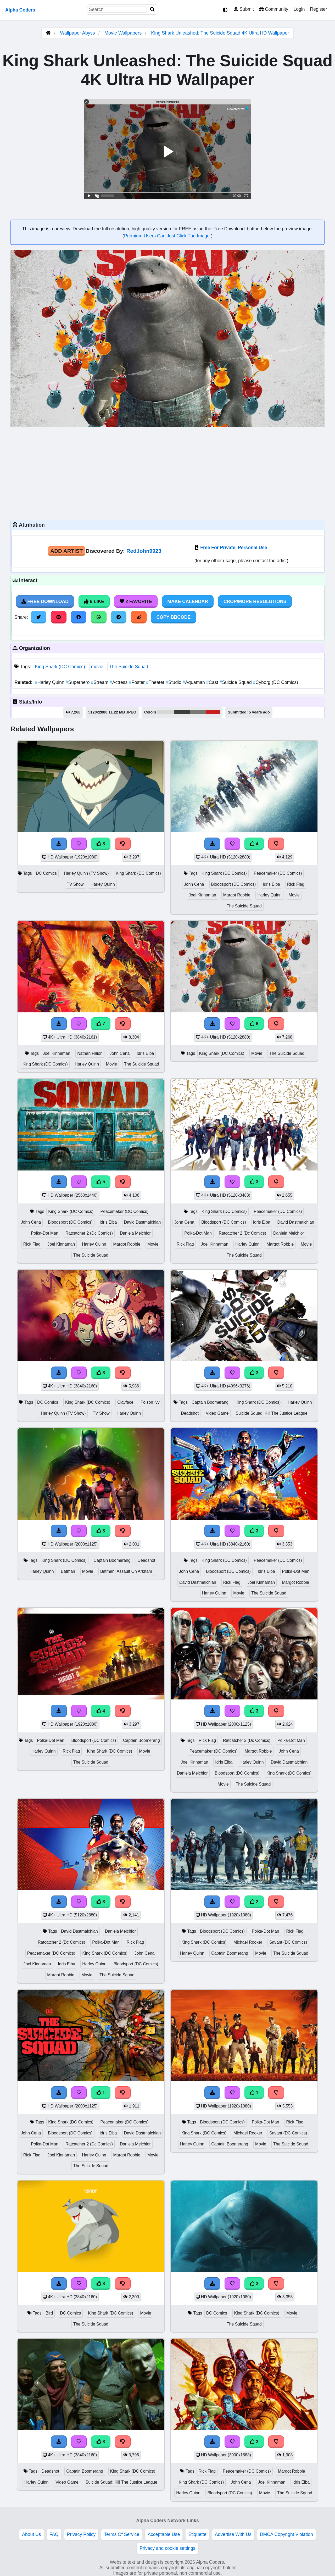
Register (318, 9)
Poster (137, 682)
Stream (100, 682)
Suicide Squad (236, 682)
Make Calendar (188, 601)
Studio (174, 682)
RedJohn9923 (143, 551)
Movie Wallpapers (123, 33)
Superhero (78, 682)
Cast (213, 682)
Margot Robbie (236, 895)
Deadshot (190, 1413)
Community (273, 9)
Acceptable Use (164, 2534)
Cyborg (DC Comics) (275, 682)
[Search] (152, 9)
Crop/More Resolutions (255, 601)
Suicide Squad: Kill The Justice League (272, 1413)
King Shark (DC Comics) (60, 666)
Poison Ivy (150, 1402)
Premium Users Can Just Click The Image (167, 235)
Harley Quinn (50, 682)
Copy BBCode (174, 617)
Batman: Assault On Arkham (126, 1571)
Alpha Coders (20, 10)
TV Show (75, 884)
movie (97, 666)
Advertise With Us (233, 2534)
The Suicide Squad (128, 666)
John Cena (194, 884)
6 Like (94, 601)
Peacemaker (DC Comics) (278, 873)
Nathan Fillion (90, 1053)
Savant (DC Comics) (288, 1942)
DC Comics (46, 873)
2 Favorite (136, 601)
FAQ (54, 2534)
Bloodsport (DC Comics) (233, 884)
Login (299, 9)
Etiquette (197, 2534)
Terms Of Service (121, 2534)
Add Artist (66, 551)
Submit (244, 9)
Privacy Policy (81, 2534)
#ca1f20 (213, 712)
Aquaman (194, 682)
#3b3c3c (182, 712)
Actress (119, 682)
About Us (31, 2534)
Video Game (217, 1413)
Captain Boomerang (210, 1402)
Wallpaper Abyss (77, 33)
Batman (68, 1571)
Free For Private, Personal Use (233, 547)
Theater (156, 682)
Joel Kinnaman (202, 895)
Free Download (45, 601)
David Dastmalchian (142, 1222)
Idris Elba (271, 884)
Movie (294, 895)
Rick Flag (295, 884)
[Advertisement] (167, 472)
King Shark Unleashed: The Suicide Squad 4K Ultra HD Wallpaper (220, 33)
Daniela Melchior (135, 1233)
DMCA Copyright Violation (286, 2534)
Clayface (125, 1402)
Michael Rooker (247, 1942)
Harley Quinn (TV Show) (86, 873)
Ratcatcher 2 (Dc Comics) (89, 1233)
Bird (49, 2313)
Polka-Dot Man (44, 1233)
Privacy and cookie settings (167, 2548)
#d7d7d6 (165, 712)
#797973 (198, 712)
